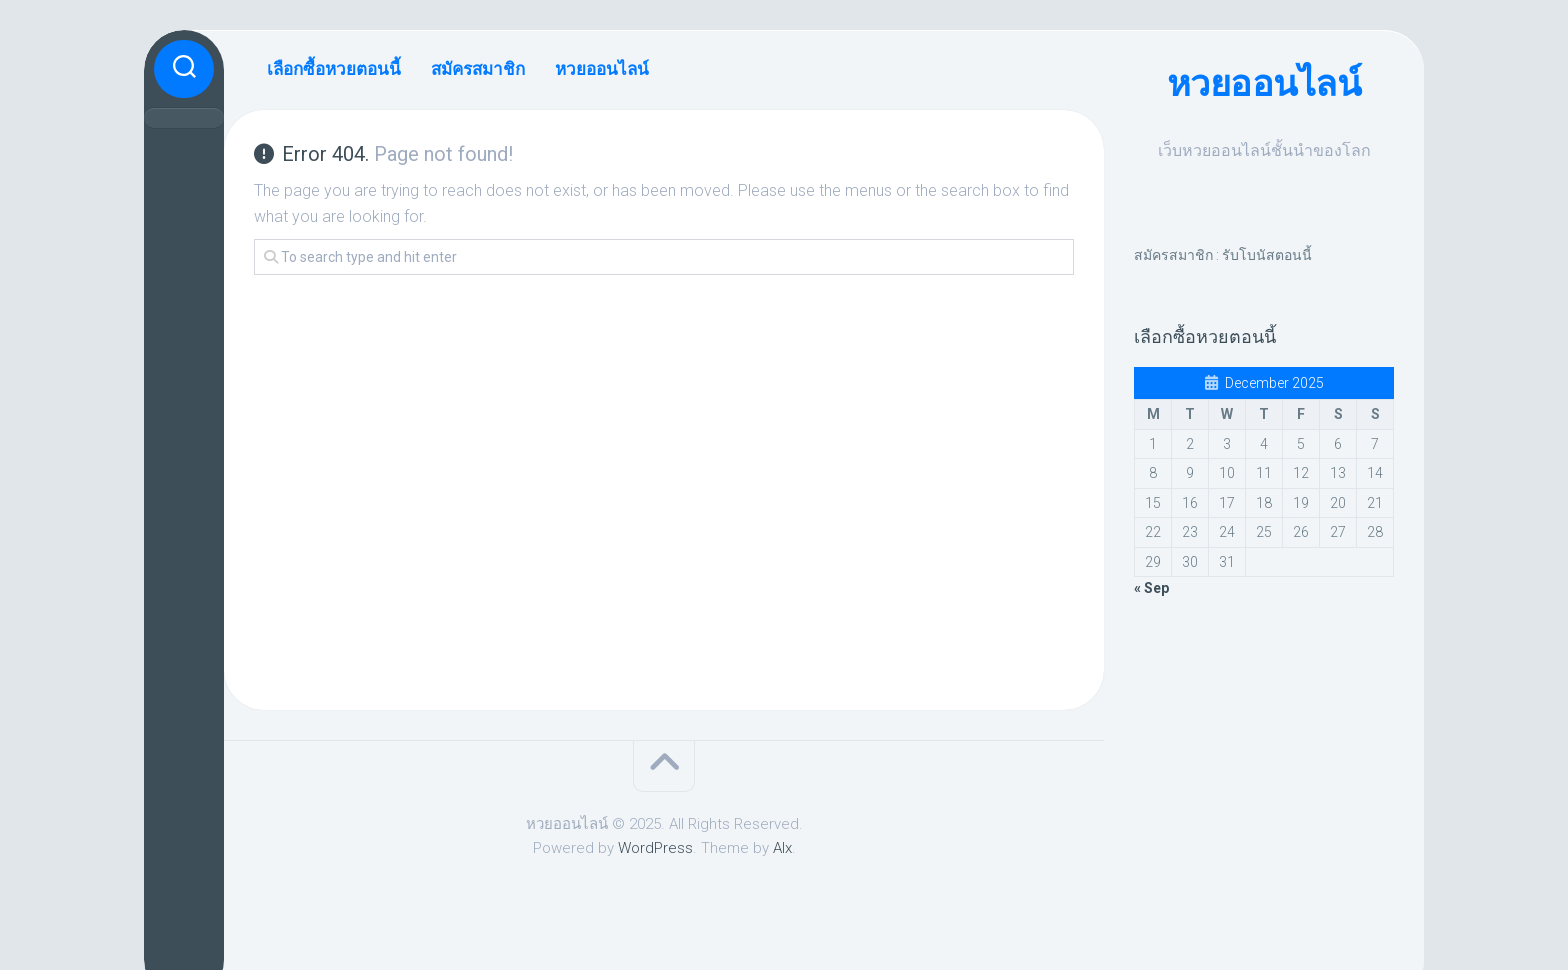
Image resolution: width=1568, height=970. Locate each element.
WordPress (655, 848)
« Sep (1151, 588)
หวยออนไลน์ (1264, 84)
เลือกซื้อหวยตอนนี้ (334, 69)
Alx (782, 848)
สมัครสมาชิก (478, 69)
